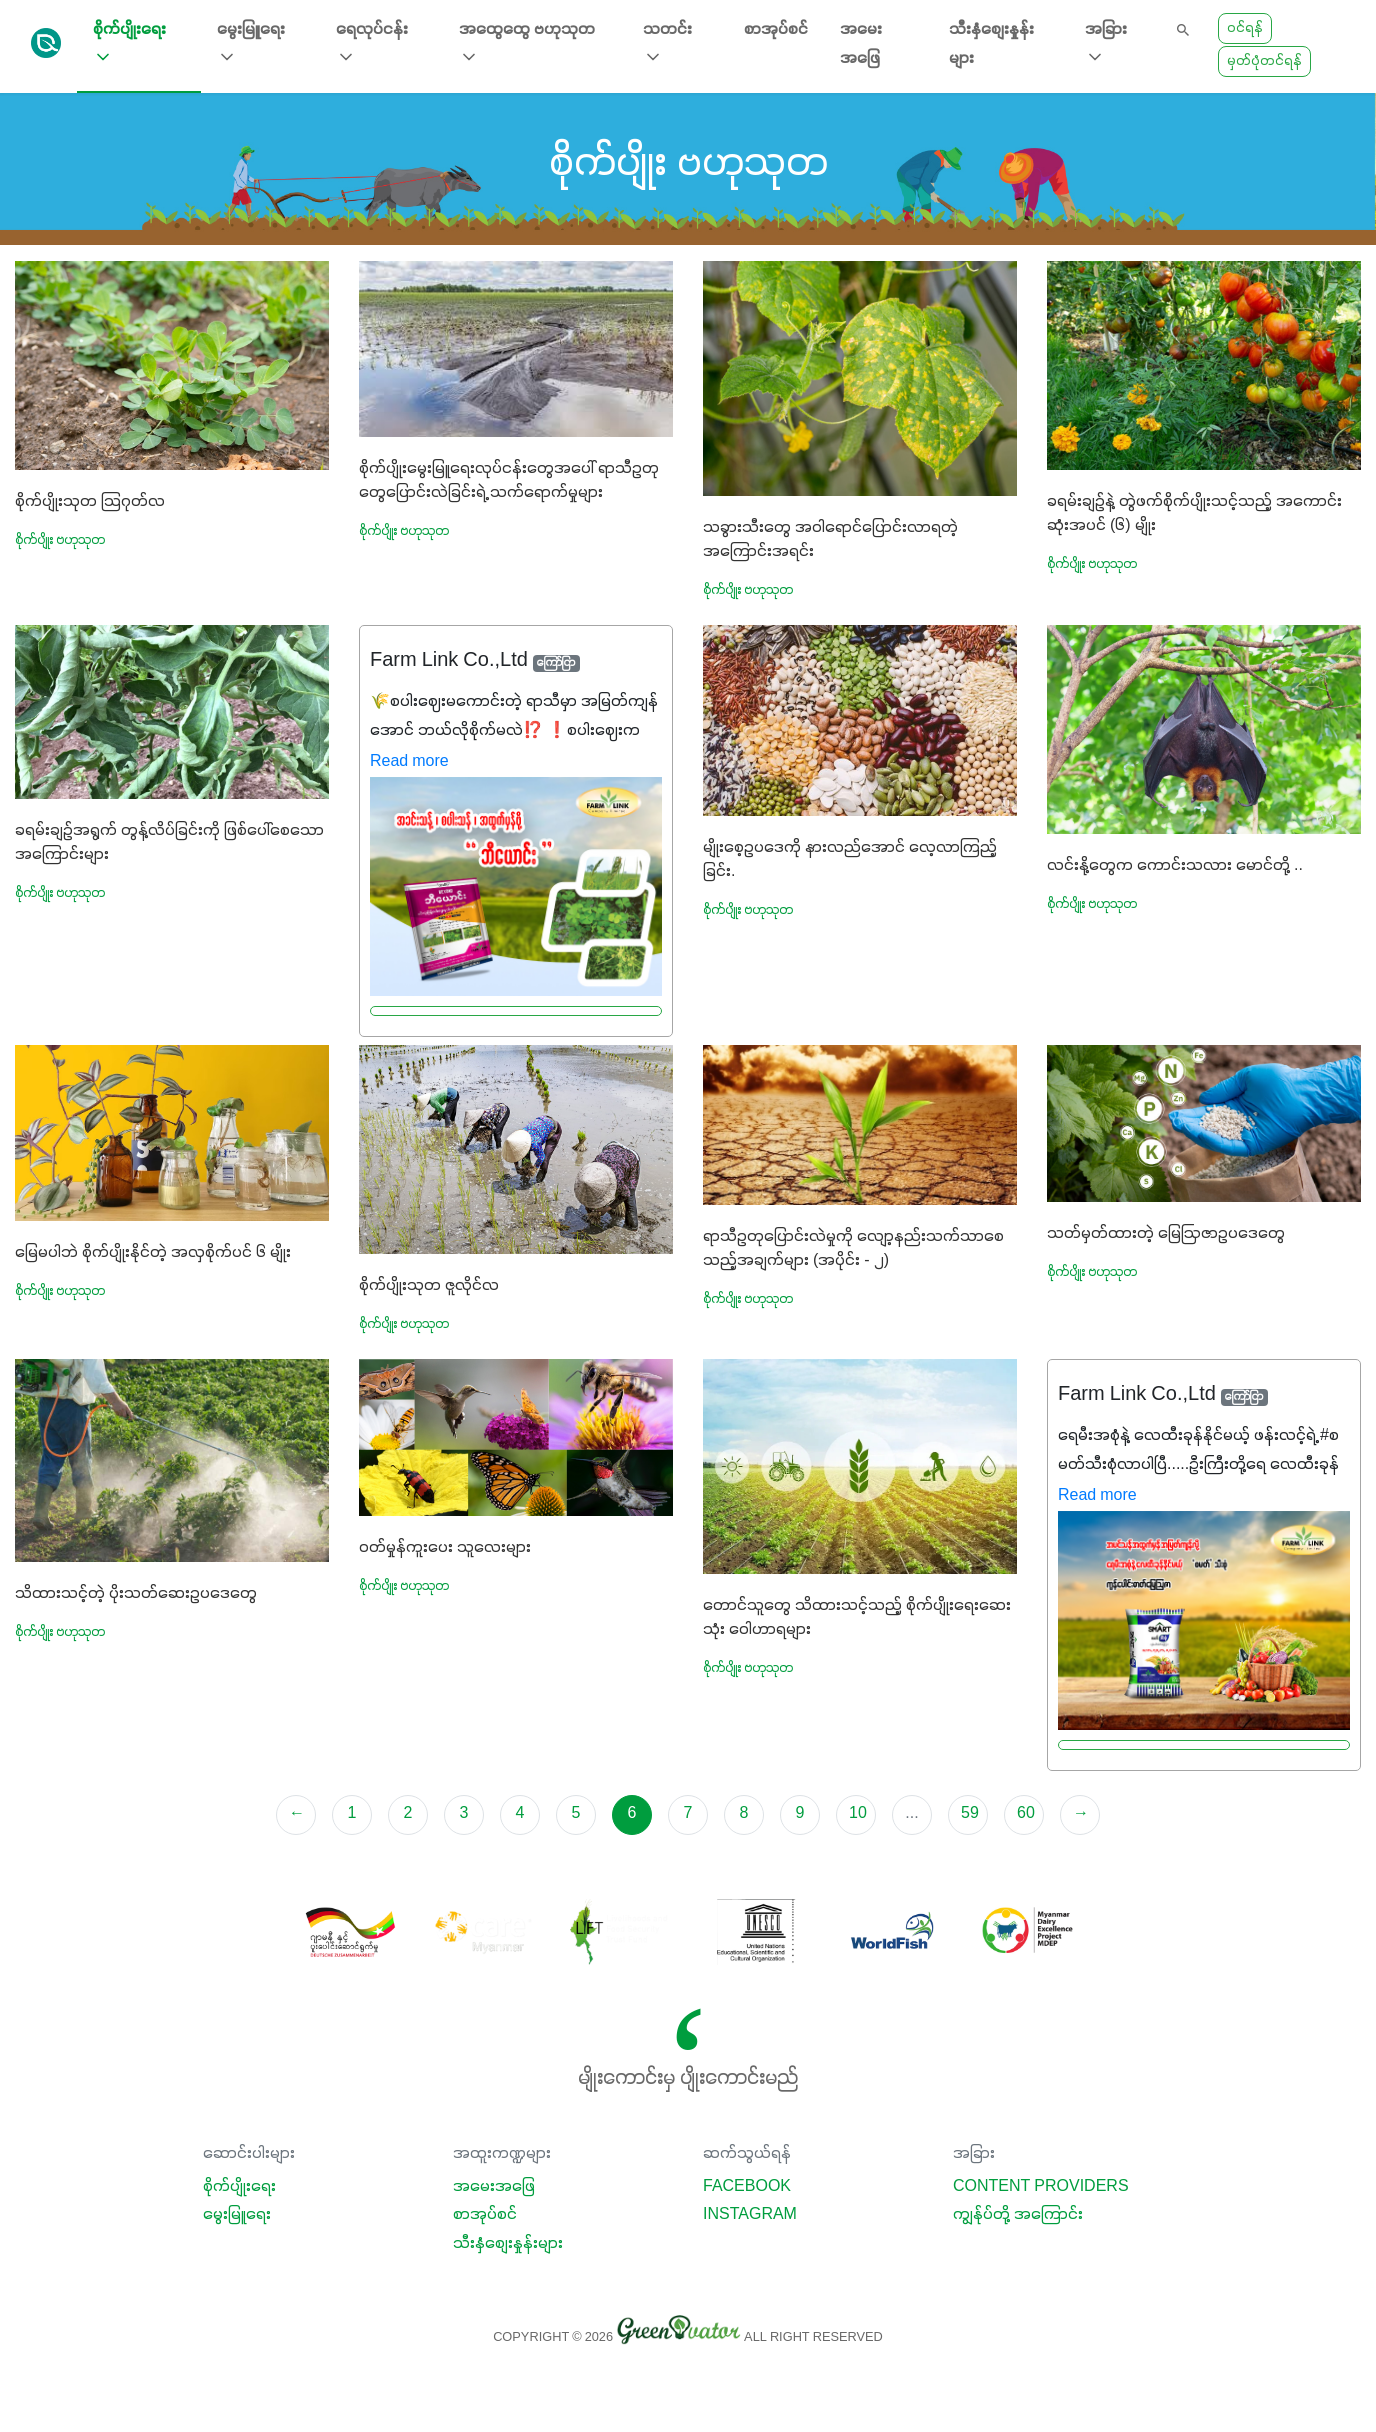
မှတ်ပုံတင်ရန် (1264, 61)
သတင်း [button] (667, 44)
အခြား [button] (1106, 44)
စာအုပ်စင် (776, 30)
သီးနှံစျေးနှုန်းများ (991, 44)
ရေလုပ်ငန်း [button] (372, 44)
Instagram (750, 2215)
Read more (409, 762)
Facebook (747, 2187)
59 (970, 1814)
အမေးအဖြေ (861, 44)
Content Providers (1041, 2187)
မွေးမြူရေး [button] (251, 44)
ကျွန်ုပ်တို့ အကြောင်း (1018, 2215)
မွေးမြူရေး (237, 2215)
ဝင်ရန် (1245, 28)
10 (858, 1814)
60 (1026, 1814)
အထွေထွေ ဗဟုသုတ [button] (527, 44)
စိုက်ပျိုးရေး (239, 2187)
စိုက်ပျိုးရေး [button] (129, 44)
